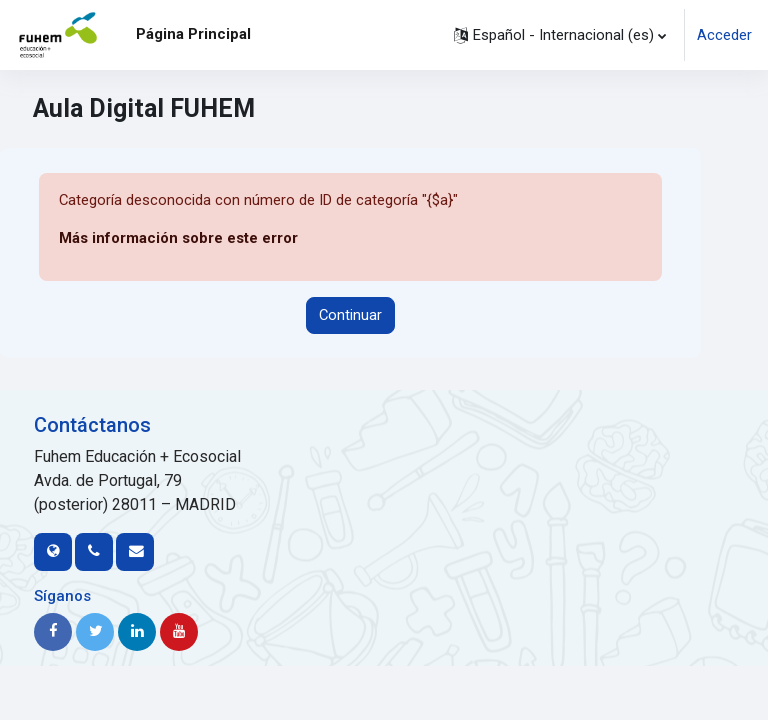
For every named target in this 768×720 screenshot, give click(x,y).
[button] (560, 35)
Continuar (350, 315)
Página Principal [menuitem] (193, 34)
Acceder (724, 35)
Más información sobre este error (178, 238)
